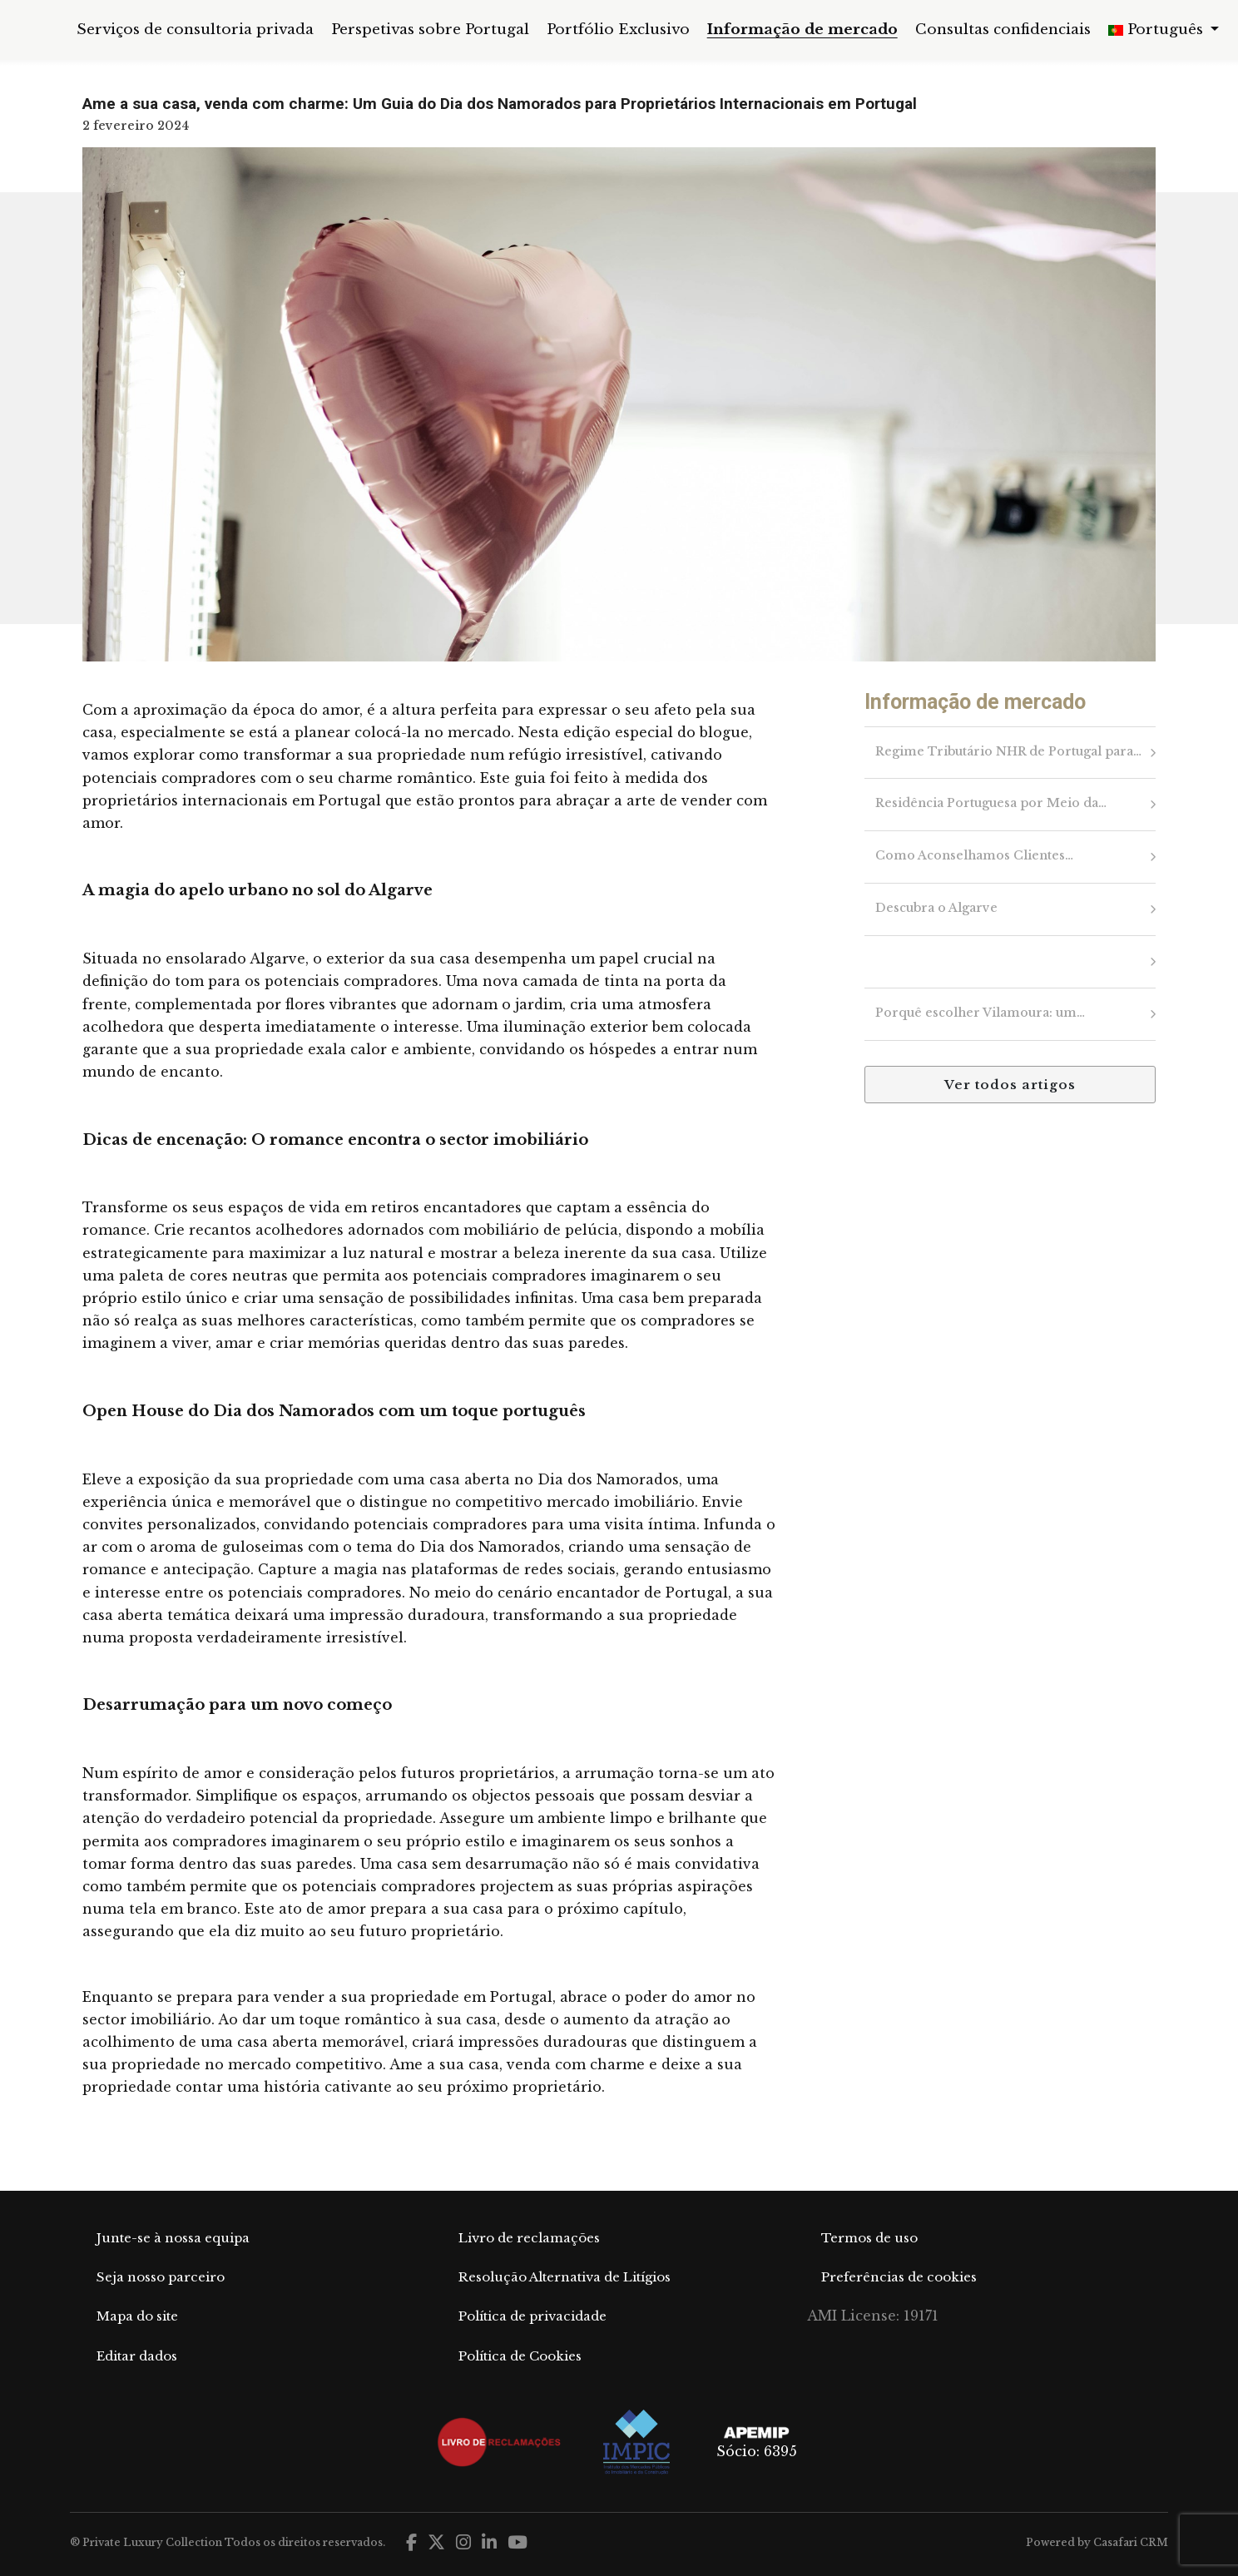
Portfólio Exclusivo (618, 29)
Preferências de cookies (899, 2277)
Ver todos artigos (1010, 1084)
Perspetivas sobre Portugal (430, 29)
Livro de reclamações (529, 2238)
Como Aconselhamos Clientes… (973, 856)
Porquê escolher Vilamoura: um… (979, 1013)
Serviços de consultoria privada (195, 29)
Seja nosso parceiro (161, 2277)
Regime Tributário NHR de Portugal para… (1007, 752)
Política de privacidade (532, 2316)
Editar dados (137, 2356)
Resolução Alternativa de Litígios (564, 2277)
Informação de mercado (802, 29)
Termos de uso (869, 2238)
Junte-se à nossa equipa (173, 2238)
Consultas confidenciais (1003, 29)
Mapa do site (137, 2316)
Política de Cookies (520, 2356)
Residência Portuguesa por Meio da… (990, 803)
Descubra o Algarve (935, 908)
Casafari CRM (1130, 2542)
